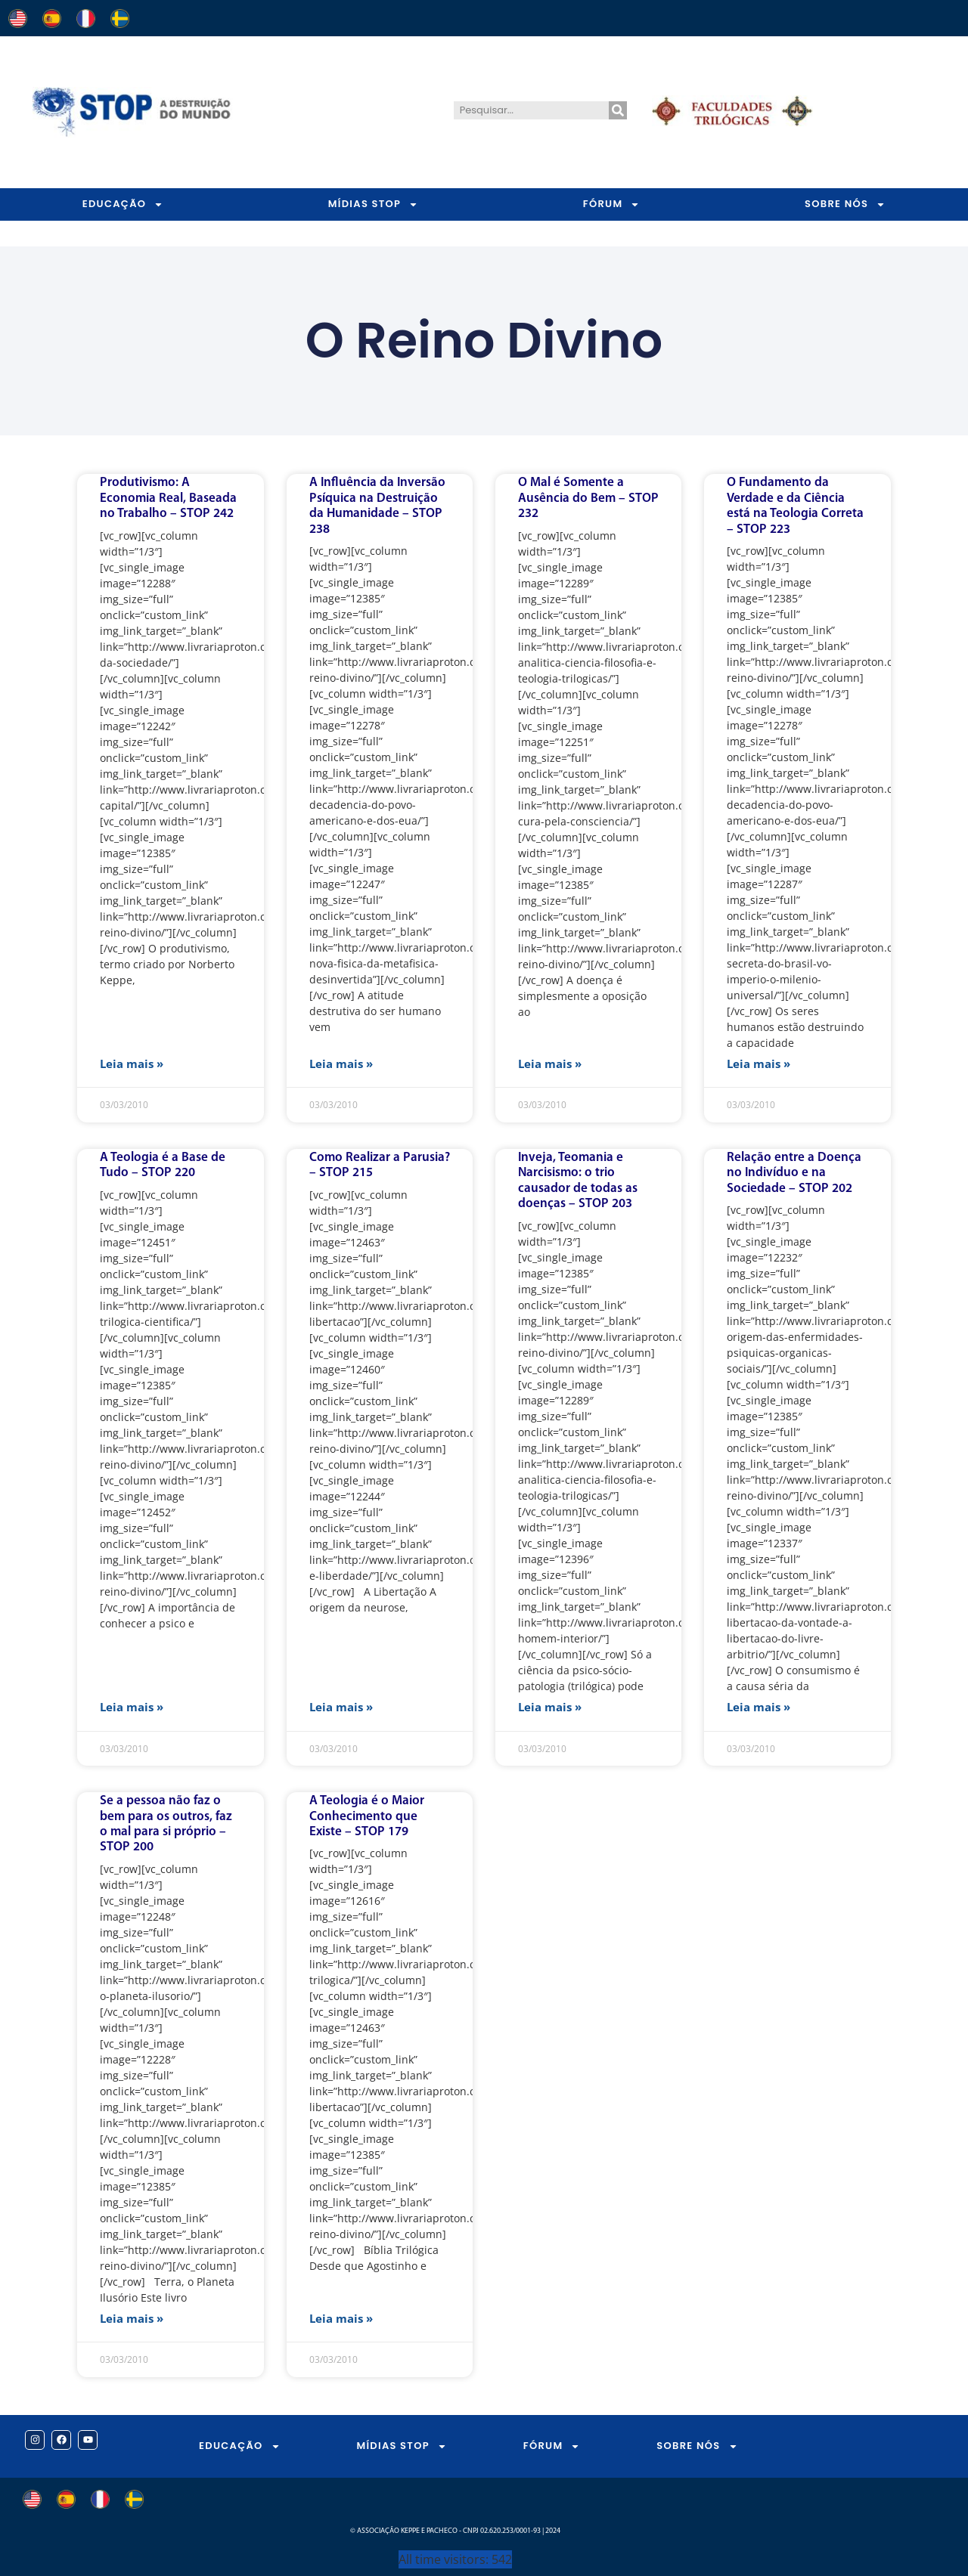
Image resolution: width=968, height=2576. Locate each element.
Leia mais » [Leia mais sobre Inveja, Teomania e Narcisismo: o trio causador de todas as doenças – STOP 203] (550, 1706)
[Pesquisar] (618, 110)
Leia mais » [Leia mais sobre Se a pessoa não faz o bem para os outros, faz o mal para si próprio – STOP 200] (131, 2318)
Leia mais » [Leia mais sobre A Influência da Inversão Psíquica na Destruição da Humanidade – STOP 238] (341, 1063)
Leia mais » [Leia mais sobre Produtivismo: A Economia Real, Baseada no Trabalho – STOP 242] (131, 1063)
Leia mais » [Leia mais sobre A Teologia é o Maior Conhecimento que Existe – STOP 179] (341, 2318)
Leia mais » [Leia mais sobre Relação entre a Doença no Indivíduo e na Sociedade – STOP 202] (758, 1706)
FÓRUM (612, 204)
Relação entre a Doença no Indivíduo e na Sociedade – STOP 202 (794, 1173)
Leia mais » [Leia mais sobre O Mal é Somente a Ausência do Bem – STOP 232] (550, 1063)
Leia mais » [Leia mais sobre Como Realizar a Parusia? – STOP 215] (341, 1706)
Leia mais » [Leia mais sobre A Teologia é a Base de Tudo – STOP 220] (131, 1706)
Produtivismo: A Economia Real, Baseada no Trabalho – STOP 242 (168, 498)
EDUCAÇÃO (123, 204)
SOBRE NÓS (696, 2446)
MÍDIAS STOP (373, 204)
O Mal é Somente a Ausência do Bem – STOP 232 (588, 498)
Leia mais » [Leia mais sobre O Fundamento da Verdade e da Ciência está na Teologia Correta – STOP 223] (758, 1063)
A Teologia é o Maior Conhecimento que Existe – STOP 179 (366, 1816)
